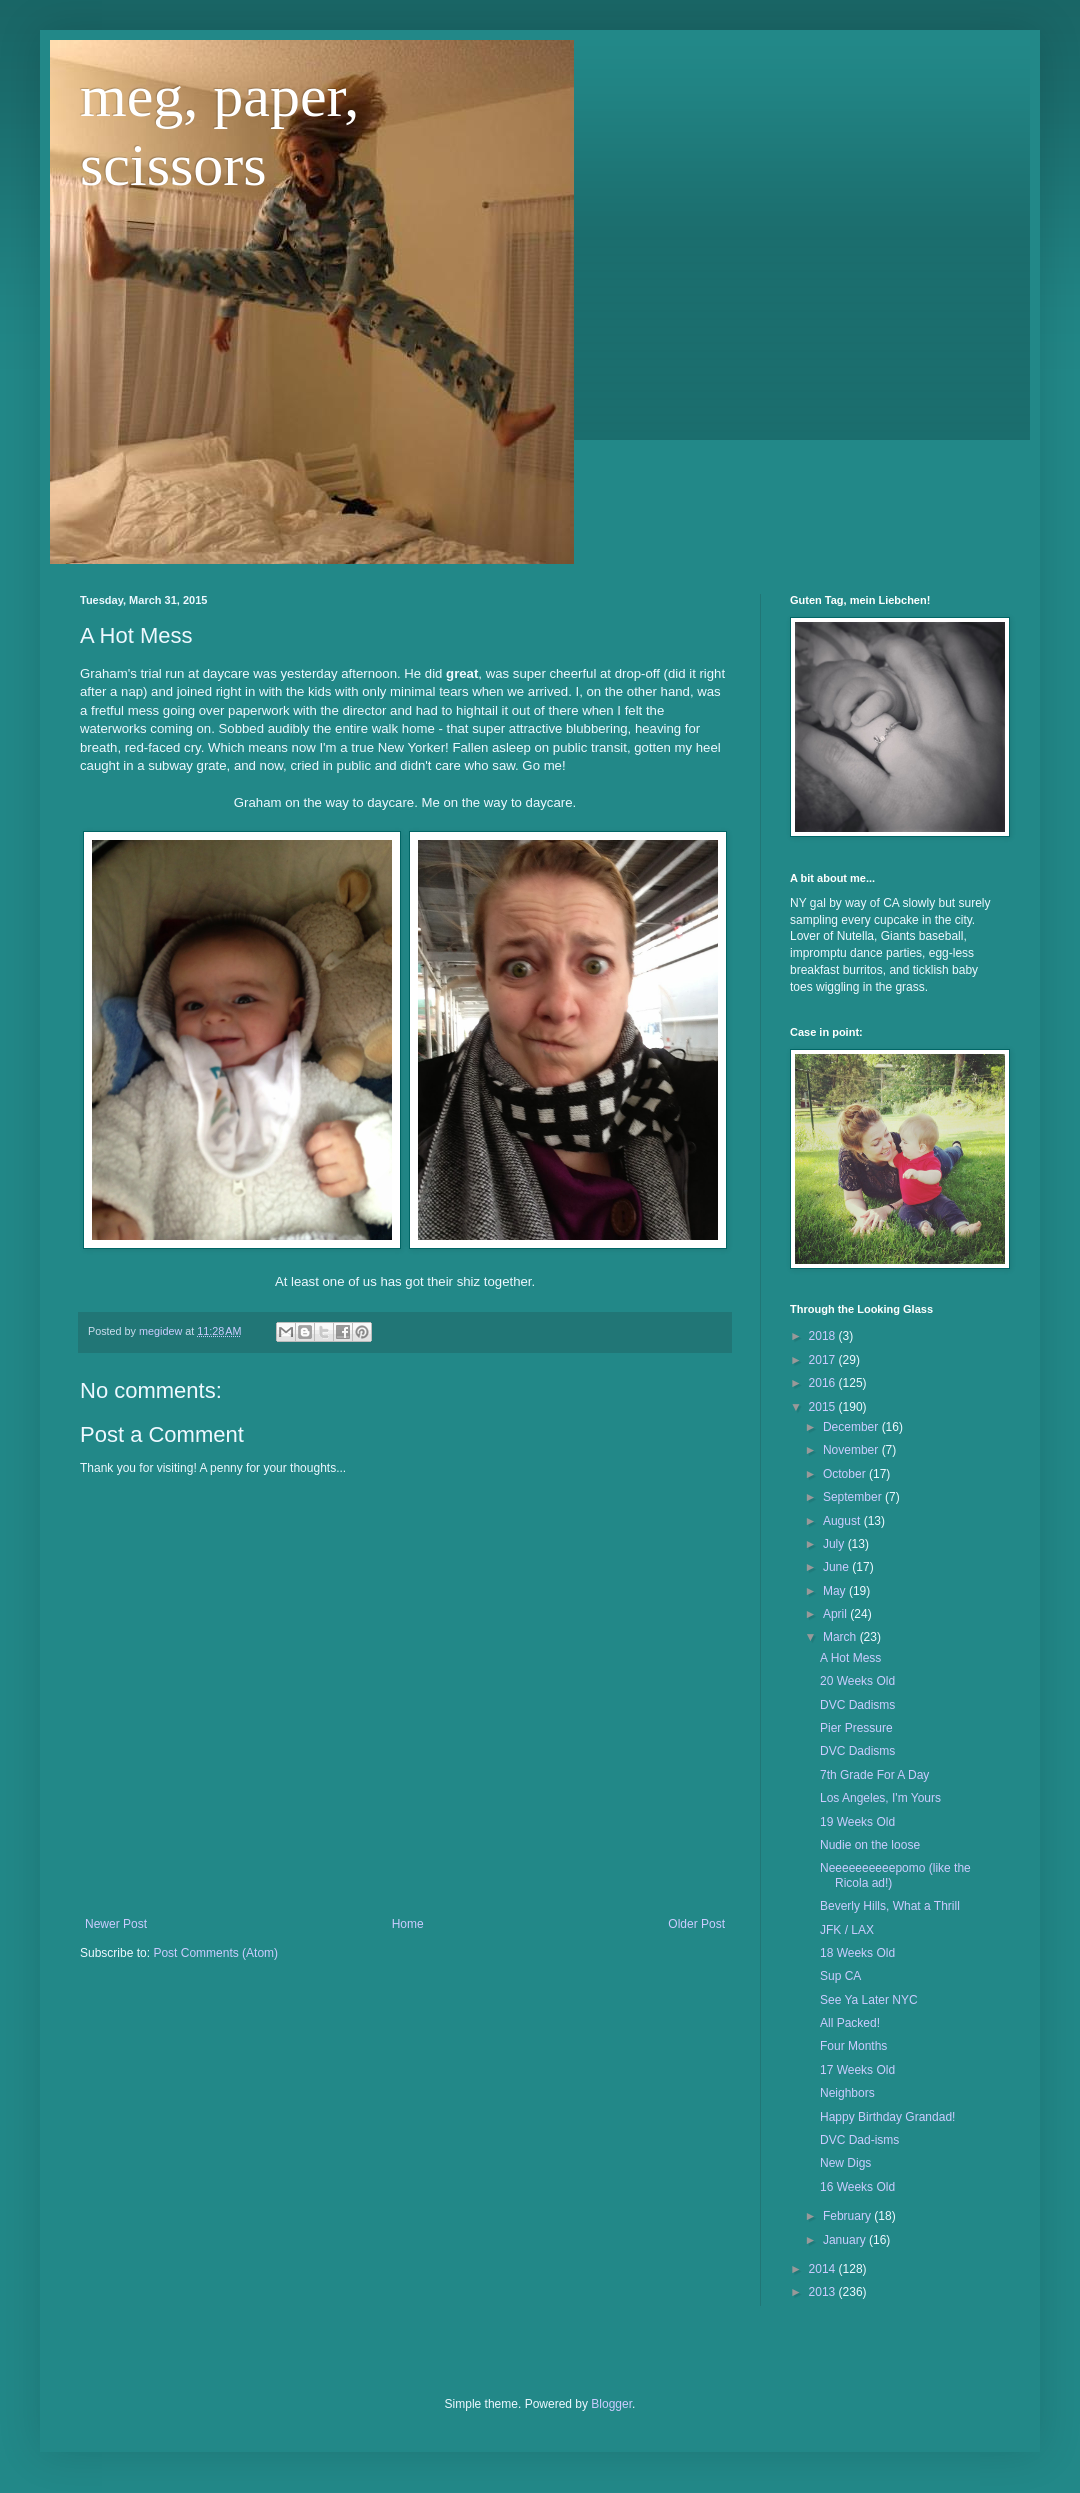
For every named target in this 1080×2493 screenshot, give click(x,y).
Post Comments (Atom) (215, 1953)
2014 (824, 2269)
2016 (824, 1383)
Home (408, 1924)
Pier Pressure (856, 1728)
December (852, 1427)
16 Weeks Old (857, 2187)
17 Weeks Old (857, 2070)
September (854, 1497)
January (846, 2240)
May (836, 1591)
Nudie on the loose (870, 1845)
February (848, 2216)
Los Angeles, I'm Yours (880, 1798)
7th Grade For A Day (874, 1775)
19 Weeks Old (857, 1822)
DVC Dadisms (857, 1705)
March (841, 1637)
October (846, 1474)
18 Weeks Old (857, 1953)
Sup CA (840, 1976)
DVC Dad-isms (859, 2140)
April (836, 1614)
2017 (824, 1360)
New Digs (845, 2163)
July (835, 1544)
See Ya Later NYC (869, 2000)
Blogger (611, 2404)
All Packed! (850, 2023)
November (852, 1450)
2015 (824, 1407)
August (843, 1521)
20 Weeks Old (857, 1681)
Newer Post (116, 1924)
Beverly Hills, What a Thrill (890, 1906)
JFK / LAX (847, 1930)
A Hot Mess (850, 1658)
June (837, 1567)
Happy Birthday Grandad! (887, 2117)
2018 (824, 1336)
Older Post (696, 1924)
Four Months (853, 2046)
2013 (824, 2292)
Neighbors (847, 2093)
